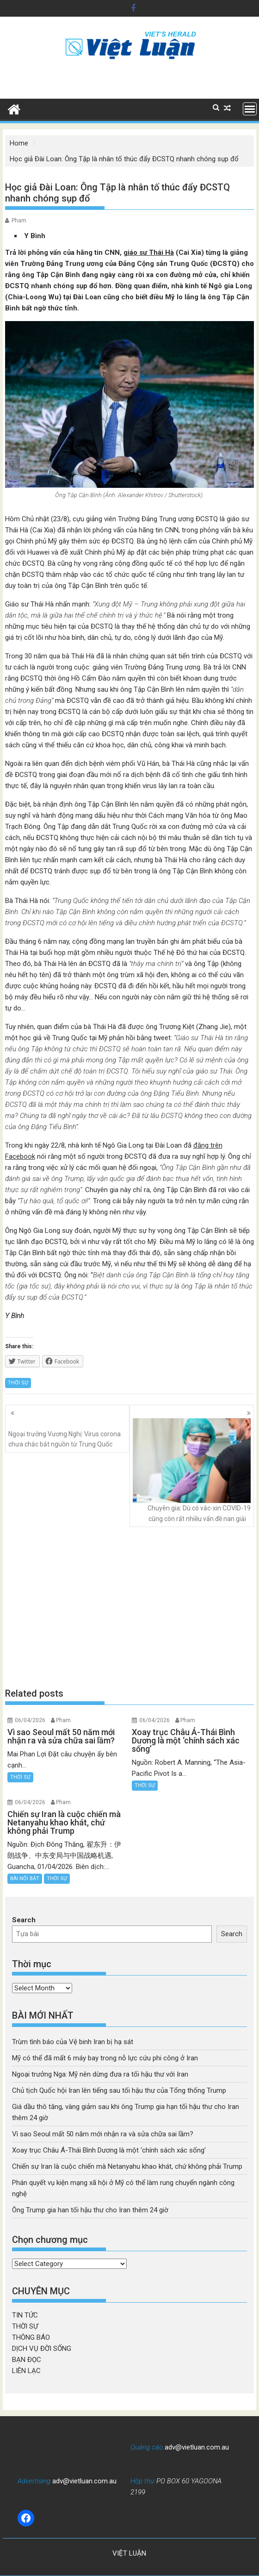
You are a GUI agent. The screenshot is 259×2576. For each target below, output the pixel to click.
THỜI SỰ (18, 1383)
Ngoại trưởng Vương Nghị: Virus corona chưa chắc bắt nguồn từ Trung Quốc (67, 1433)
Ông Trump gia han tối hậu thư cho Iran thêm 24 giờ (90, 2210)
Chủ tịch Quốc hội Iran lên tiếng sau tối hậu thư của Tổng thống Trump (119, 2090)
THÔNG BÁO (31, 2337)
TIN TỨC (25, 2315)
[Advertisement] (129, 1607)
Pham (19, 220)
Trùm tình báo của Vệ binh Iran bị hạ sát (72, 2042)
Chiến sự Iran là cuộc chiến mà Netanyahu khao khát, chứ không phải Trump (127, 2166)
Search (24, 1920)
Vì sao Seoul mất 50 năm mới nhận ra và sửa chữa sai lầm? (102, 2134)
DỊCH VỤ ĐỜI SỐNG (41, 2348)
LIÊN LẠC (26, 2371)
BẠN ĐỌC (26, 2359)
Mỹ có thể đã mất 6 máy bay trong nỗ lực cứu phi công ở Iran (105, 2058)
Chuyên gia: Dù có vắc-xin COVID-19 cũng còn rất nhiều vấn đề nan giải (192, 1470)
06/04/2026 (30, 1720)
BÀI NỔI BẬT (24, 1878)
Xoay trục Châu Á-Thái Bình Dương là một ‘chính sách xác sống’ (109, 2150)
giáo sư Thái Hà (148, 252)
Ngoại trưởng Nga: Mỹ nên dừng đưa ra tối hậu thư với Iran (100, 2074)
